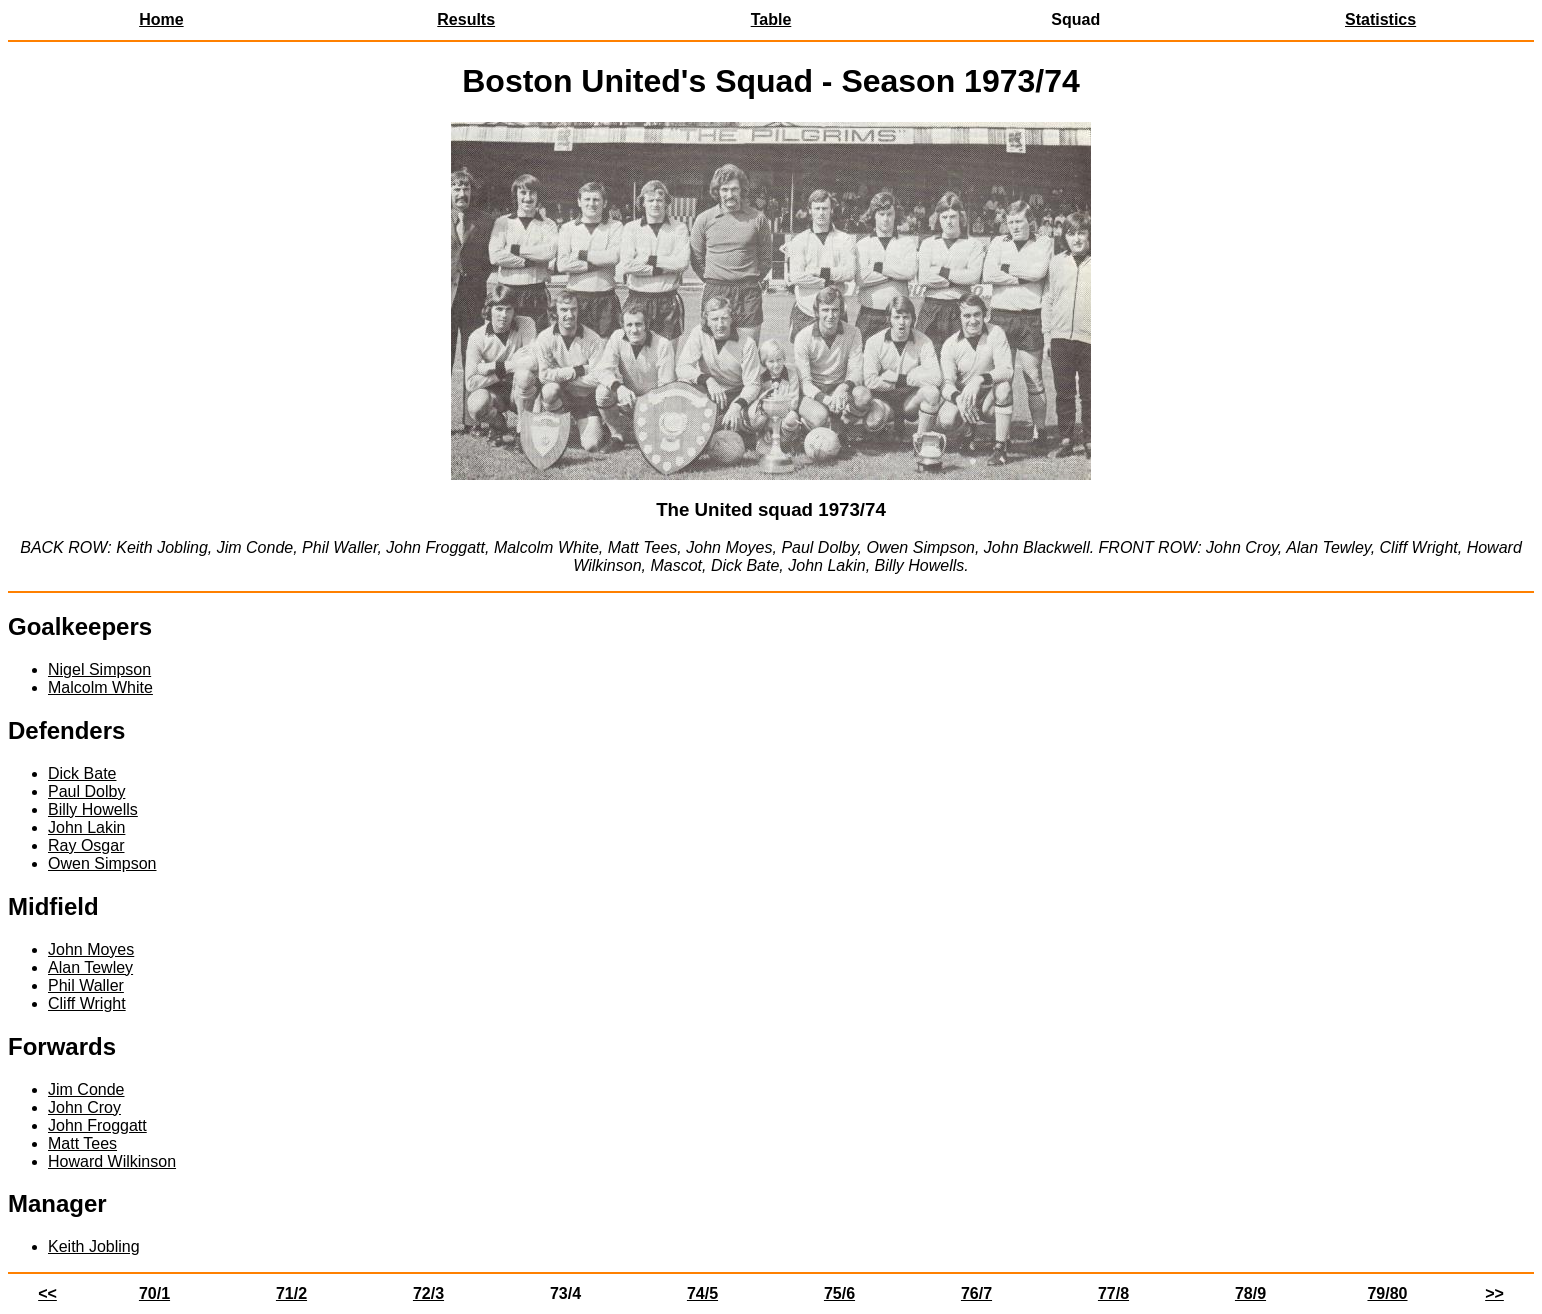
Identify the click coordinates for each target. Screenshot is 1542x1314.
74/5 (702, 1293)
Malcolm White (100, 687)
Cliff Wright (87, 1003)
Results (466, 19)
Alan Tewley (90, 967)
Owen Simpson (102, 863)
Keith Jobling (94, 1246)
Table (771, 19)
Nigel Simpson (99, 669)
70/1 (154, 1293)
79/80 (1387, 1293)
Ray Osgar (86, 845)
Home (161, 19)
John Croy (84, 1107)
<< (47, 1293)
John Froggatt (97, 1125)
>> (1494, 1293)
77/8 (1113, 1293)
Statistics (1380, 19)
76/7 (976, 1293)
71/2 (291, 1293)
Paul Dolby (86, 791)
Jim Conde (86, 1089)
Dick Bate (82, 773)
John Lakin (86, 827)
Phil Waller (86, 985)
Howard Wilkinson (112, 1161)
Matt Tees (82, 1143)
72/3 (428, 1293)
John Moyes (91, 949)
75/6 (839, 1293)
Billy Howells (93, 809)
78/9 (1250, 1293)
